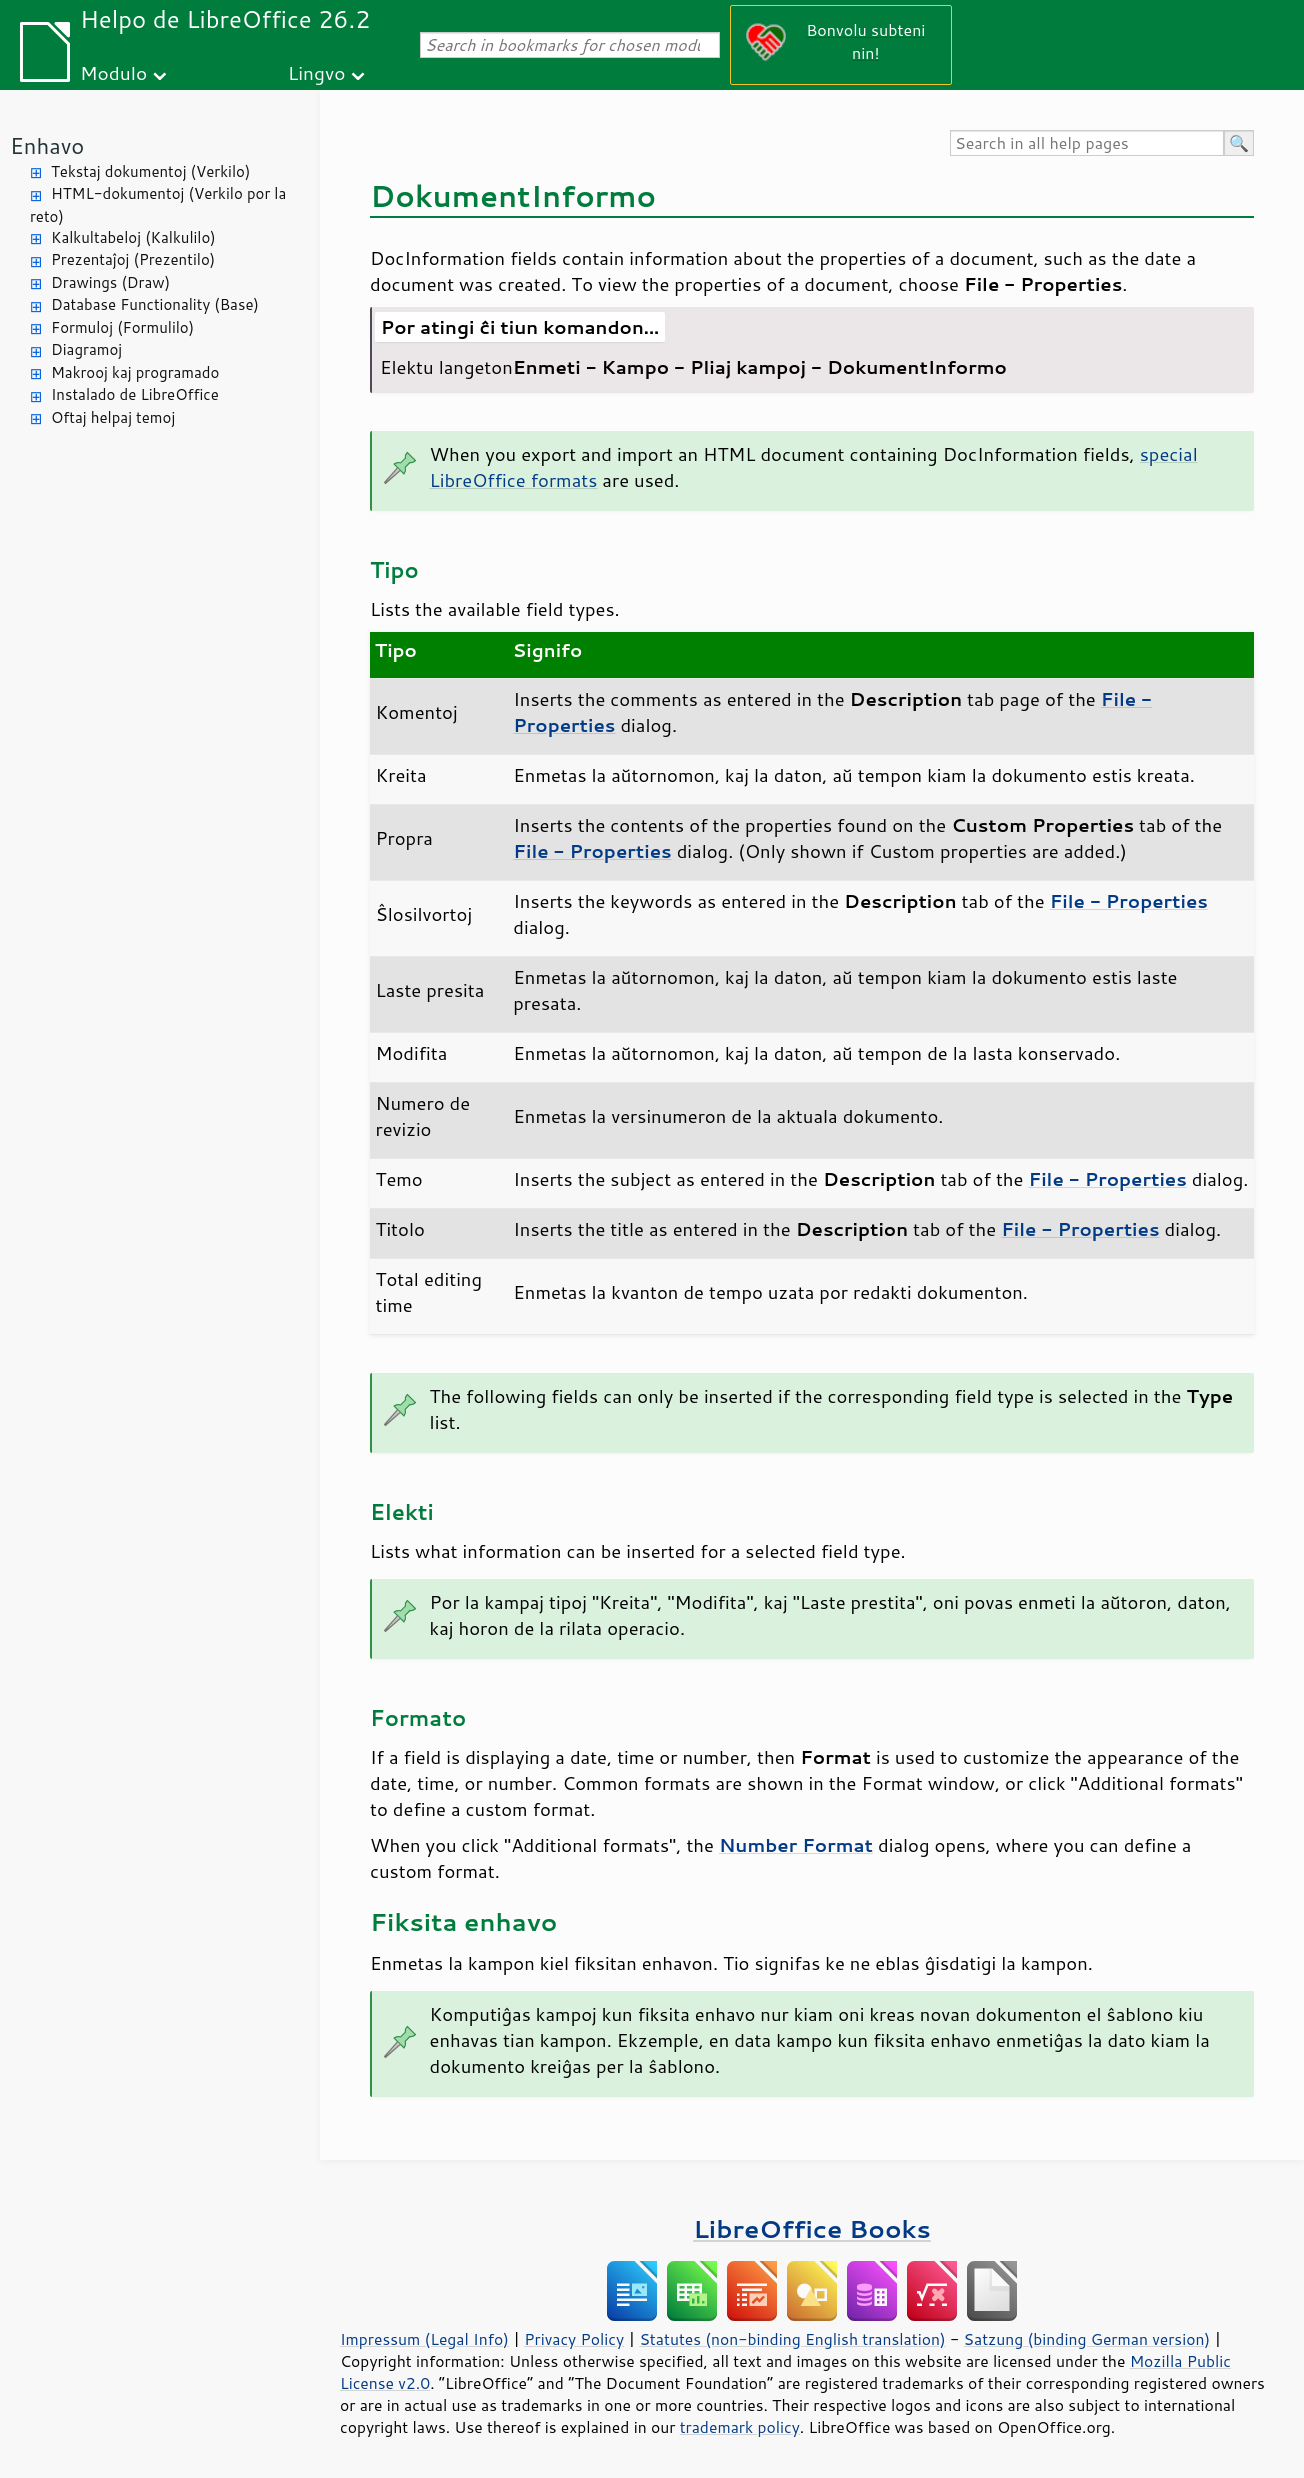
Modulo (113, 72)
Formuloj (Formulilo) (122, 327)
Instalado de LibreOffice (135, 394)
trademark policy (740, 2427)
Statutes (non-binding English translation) (792, 2339)
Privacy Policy (574, 2339)
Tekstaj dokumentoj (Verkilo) (150, 171)
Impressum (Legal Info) (424, 2339)
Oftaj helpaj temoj (113, 417)
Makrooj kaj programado (135, 372)
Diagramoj (86, 349)
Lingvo (317, 72)
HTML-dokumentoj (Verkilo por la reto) (158, 205)
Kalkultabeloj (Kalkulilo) (133, 237)
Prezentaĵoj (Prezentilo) (133, 259)
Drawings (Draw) (110, 282)
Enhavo (47, 145)
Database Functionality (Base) (155, 304)
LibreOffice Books (812, 2228)
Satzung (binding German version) (1087, 2339)
